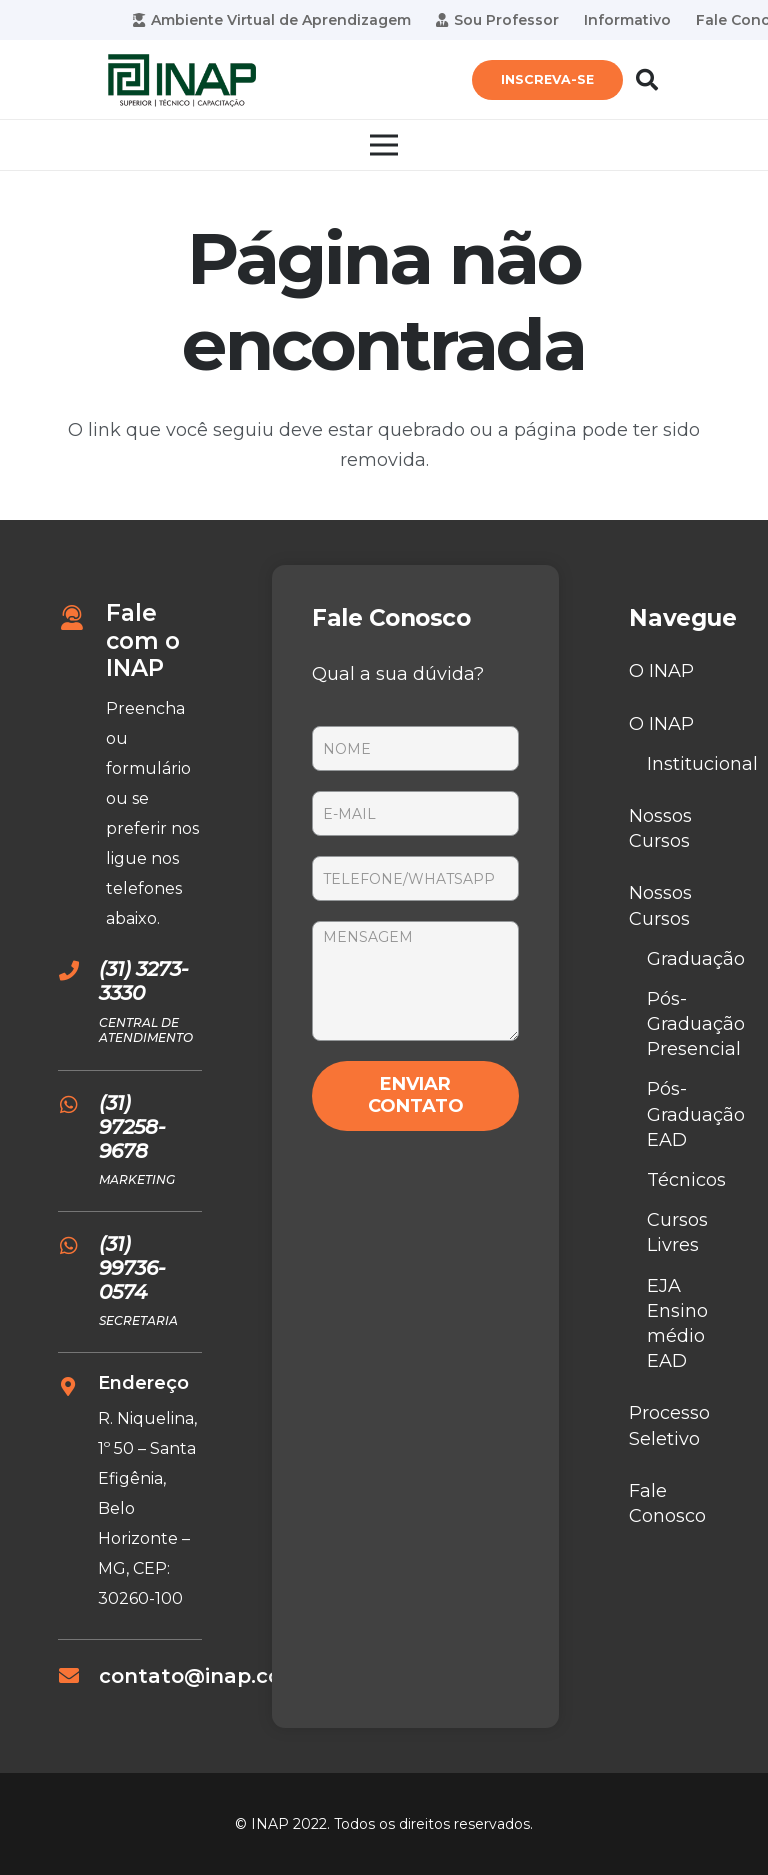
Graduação (696, 959)
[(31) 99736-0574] (78, 1246)
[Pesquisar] (647, 80)
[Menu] (384, 145)
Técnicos (686, 1180)
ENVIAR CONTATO (416, 1095)
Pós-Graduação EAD (696, 1114)
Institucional (702, 764)
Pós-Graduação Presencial (696, 1024)
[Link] (182, 80)
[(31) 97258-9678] (78, 1105)
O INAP (661, 671)
